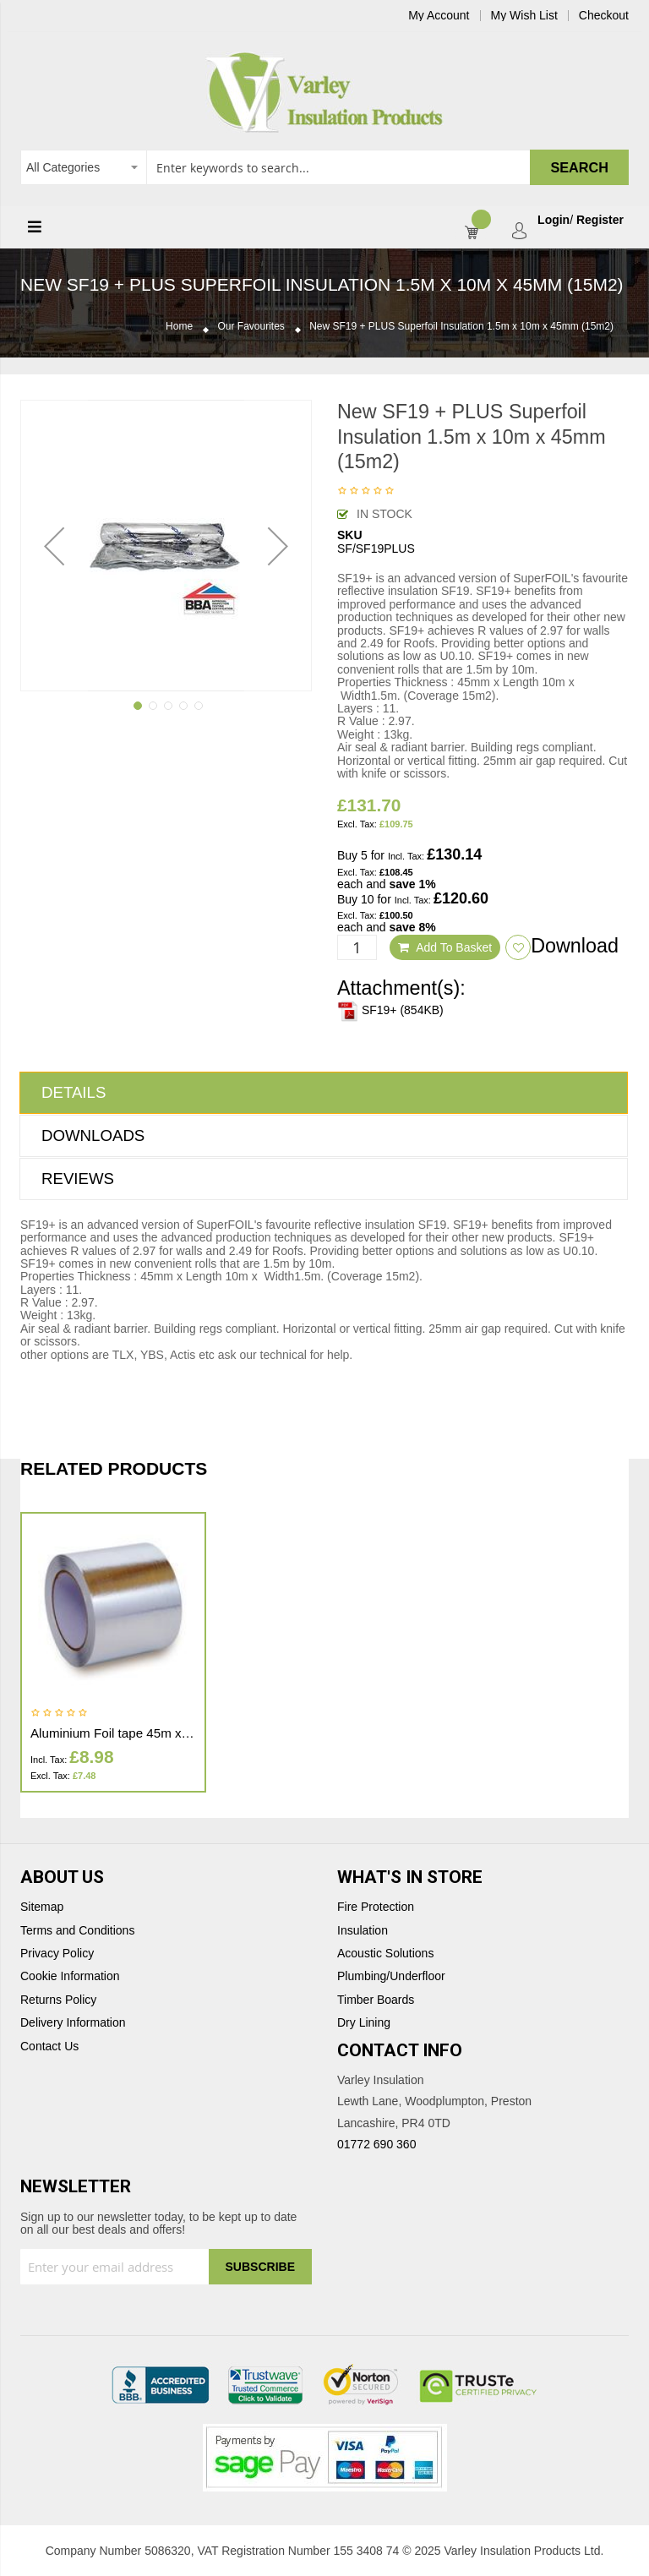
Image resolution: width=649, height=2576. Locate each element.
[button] (54, 545)
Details (73, 1092)
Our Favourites (250, 326)
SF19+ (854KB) (390, 1010)
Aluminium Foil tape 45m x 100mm (128, 1733)
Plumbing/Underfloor (391, 1976)
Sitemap (41, 1907)
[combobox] (324, 167)
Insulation (362, 1930)
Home (179, 326)
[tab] (323, 1093)
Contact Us (49, 2046)
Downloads (93, 1135)
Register (600, 220)
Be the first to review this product (366, 492)
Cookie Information (70, 1976)
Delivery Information (73, 2023)
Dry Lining (363, 2023)
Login (553, 220)
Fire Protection (375, 1907)
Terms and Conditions (77, 1930)
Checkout (604, 15)
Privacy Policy (57, 1953)
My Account (438, 15)
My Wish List (524, 15)
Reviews (77, 1178)
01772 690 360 (376, 2144)
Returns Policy (58, 2000)
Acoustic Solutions (385, 1953)
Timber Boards (375, 2000)
